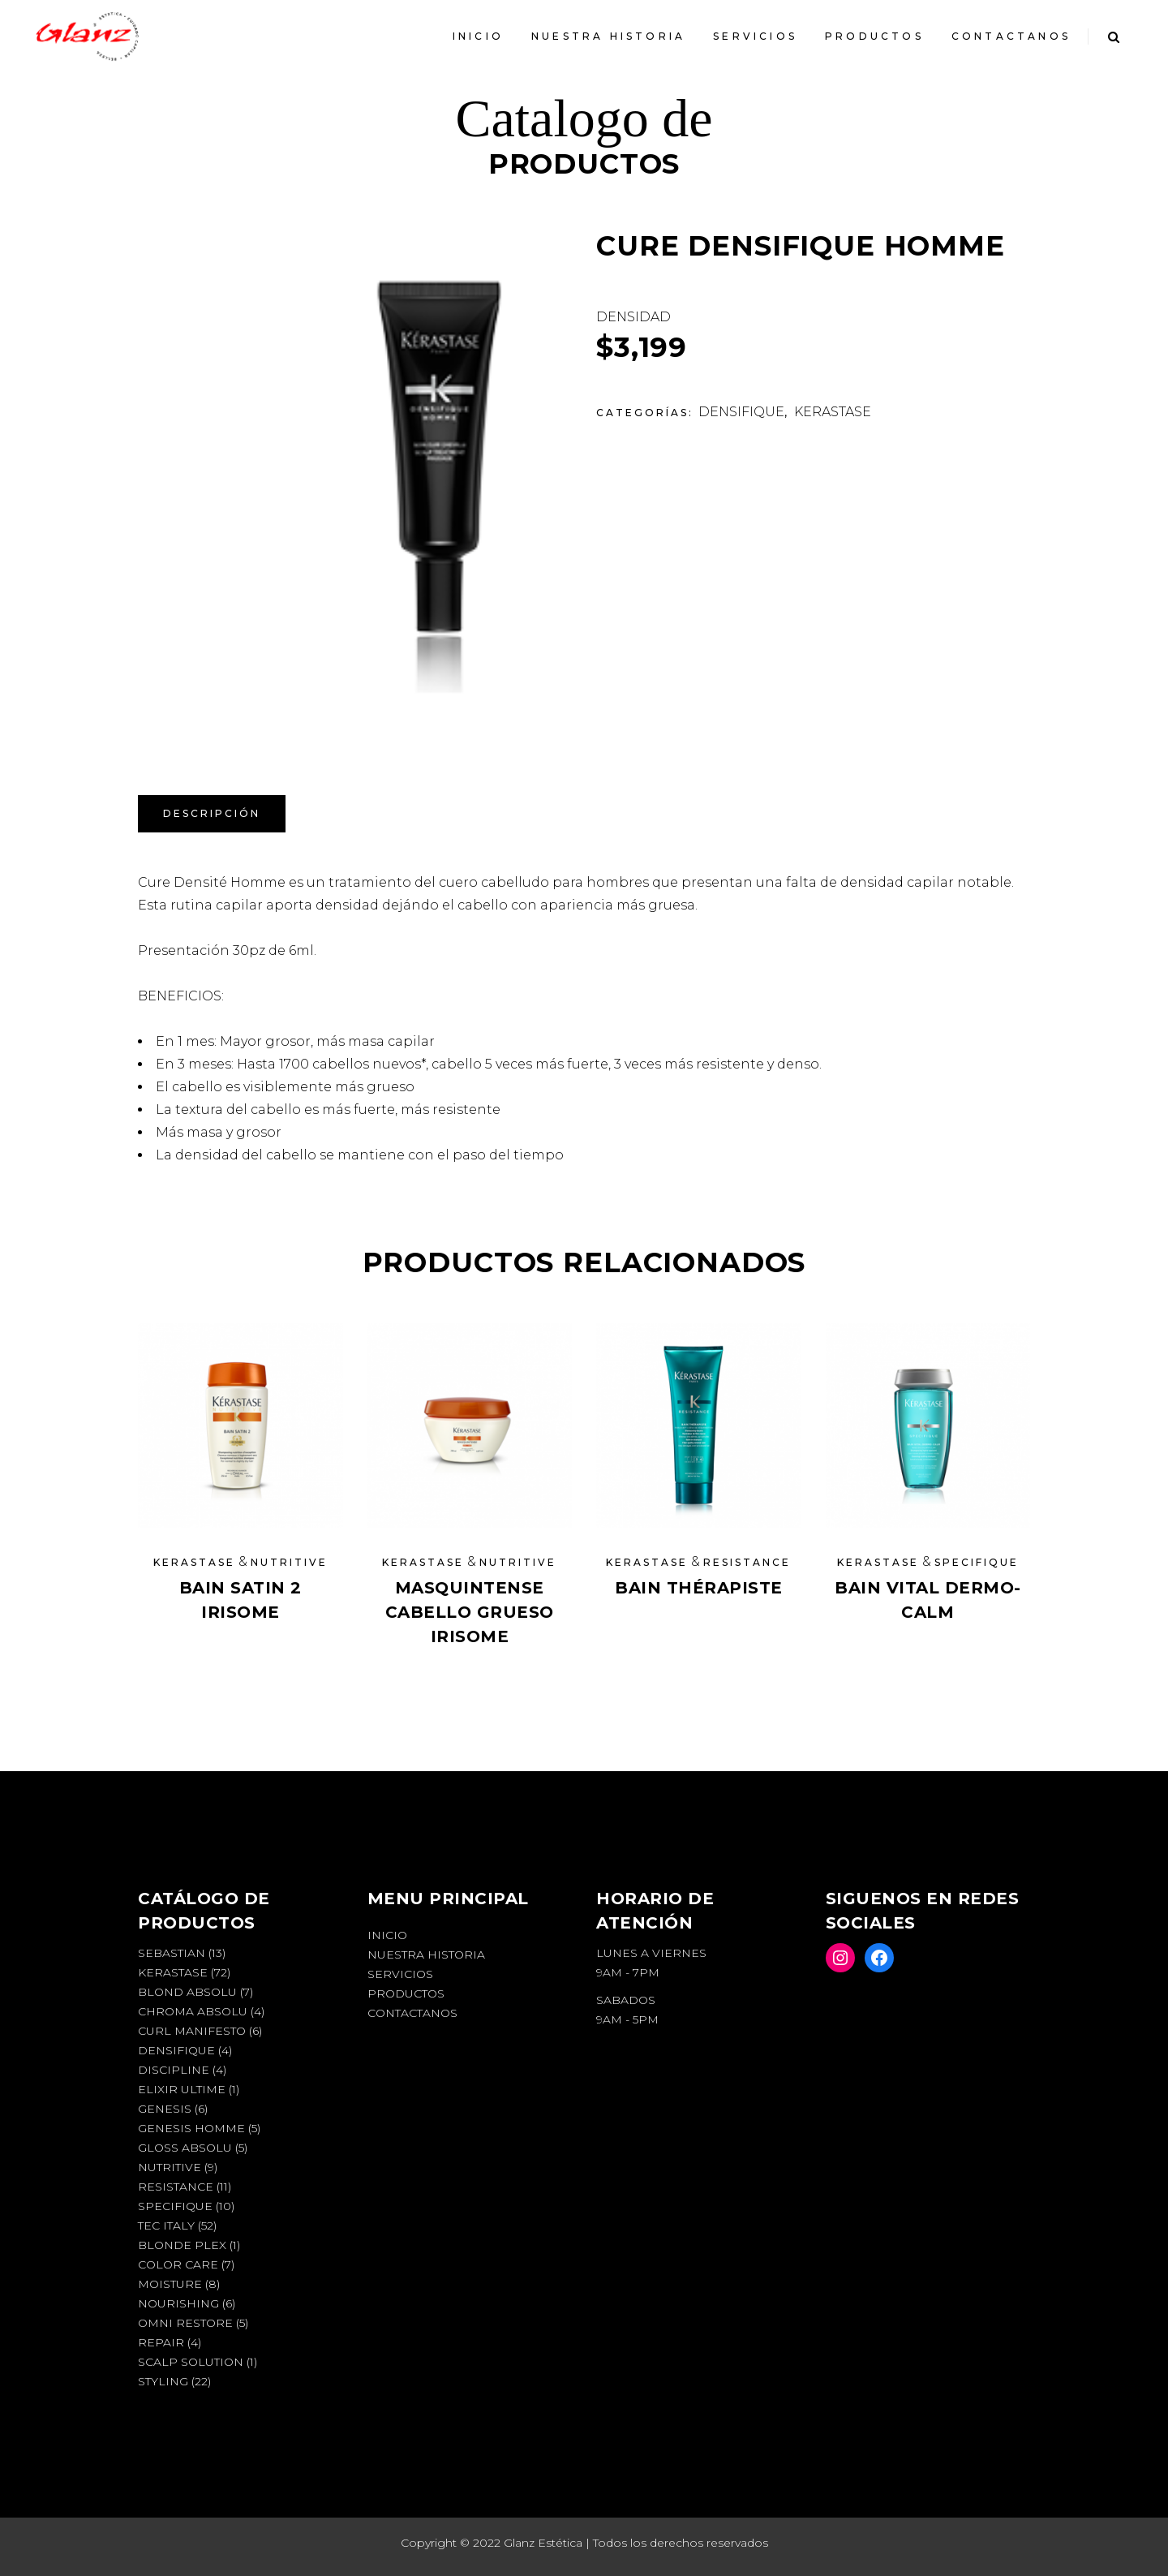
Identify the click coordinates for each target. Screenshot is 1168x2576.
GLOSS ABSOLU (185, 2147)
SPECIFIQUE (976, 1562)
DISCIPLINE (173, 2069)
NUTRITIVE (289, 1562)
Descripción (211, 813)
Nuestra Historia (426, 1954)
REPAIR (161, 2342)
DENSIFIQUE (741, 411)
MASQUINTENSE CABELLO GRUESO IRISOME (469, 1612)
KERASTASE (832, 411)
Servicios (400, 1974)
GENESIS (164, 2108)
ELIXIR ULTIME (181, 2089)
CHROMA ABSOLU (192, 2011)
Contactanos (412, 2013)
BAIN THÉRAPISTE (699, 1588)
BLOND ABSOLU (187, 1992)
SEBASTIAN (171, 1953)
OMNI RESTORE (185, 2323)
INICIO (387, 1935)
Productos (405, 1993)
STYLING (163, 2381)
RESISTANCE (747, 1562)
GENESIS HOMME (191, 2128)
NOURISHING (178, 2303)
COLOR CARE (178, 2264)
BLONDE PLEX (182, 2245)
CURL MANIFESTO (192, 2030)
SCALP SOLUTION (190, 2362)
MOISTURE (170, 2284)
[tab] (212, 813)
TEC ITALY (166, 2225)
